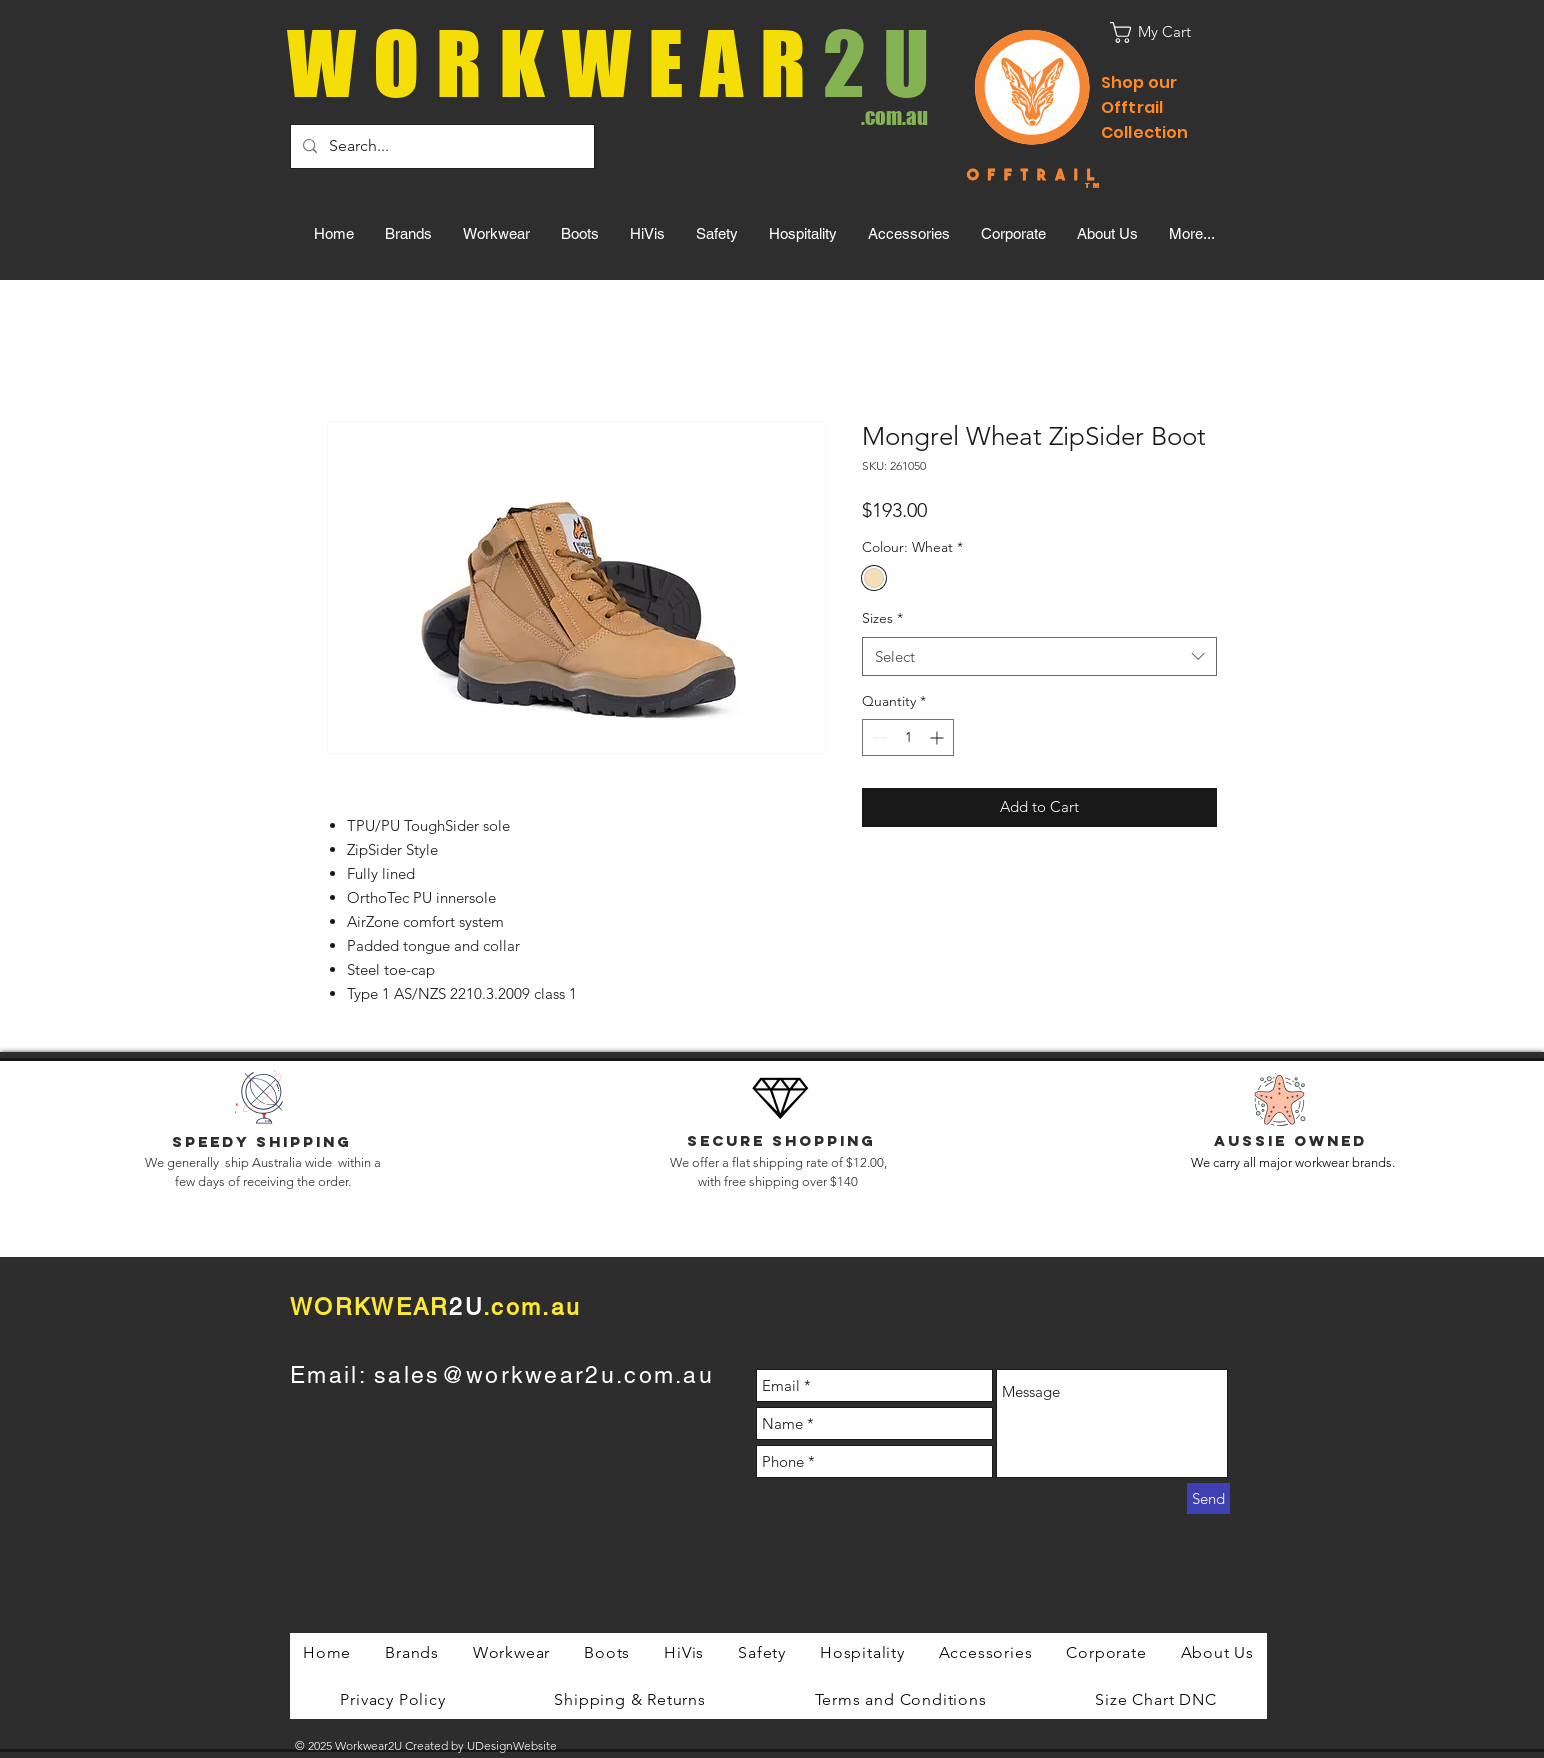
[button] (1163, 32)
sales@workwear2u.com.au (544, 1375)
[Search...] (440, 146)
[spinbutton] (908, 737)
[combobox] (1039, 656)
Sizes (882, 618)
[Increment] (938, 737)
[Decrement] (877, 737)
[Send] (1208, 1498)
